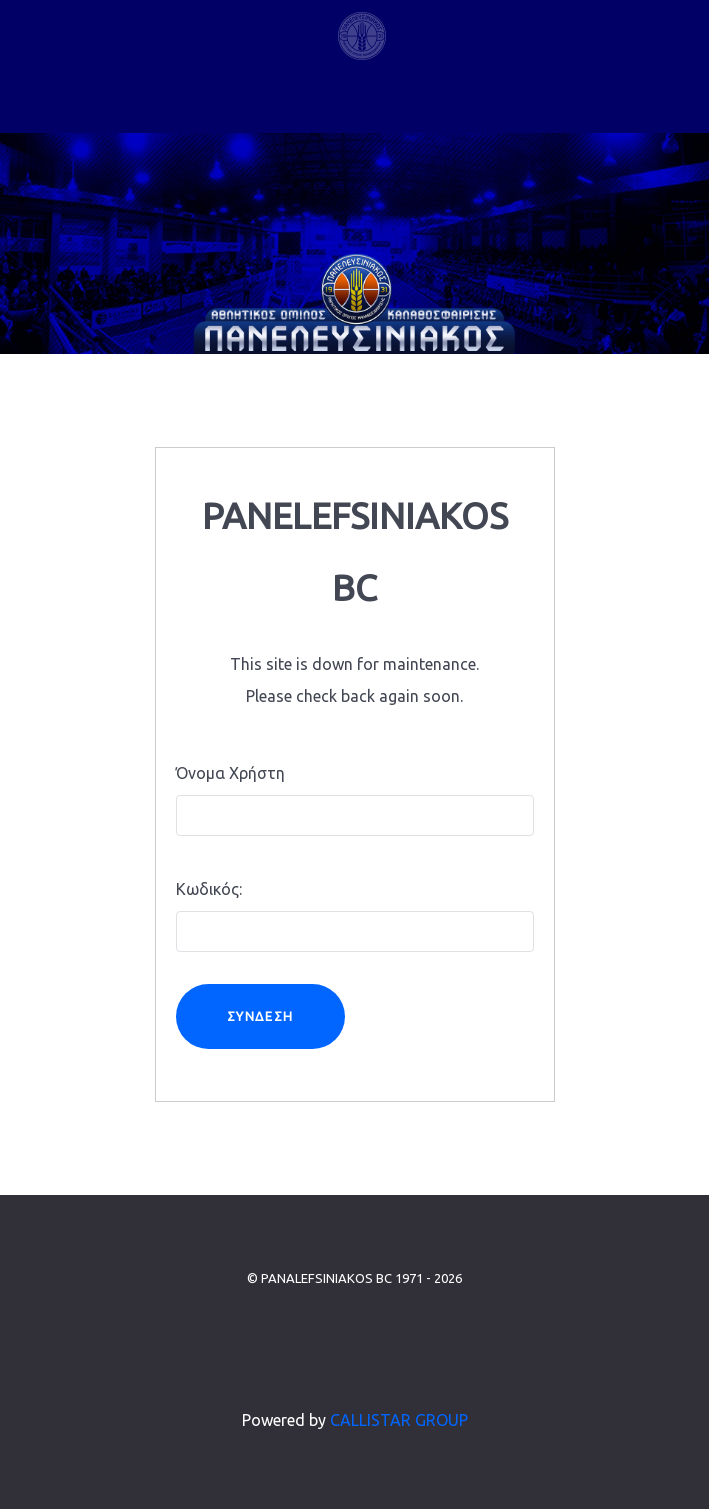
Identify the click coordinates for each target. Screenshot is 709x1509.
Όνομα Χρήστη (230, 773)
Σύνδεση (260, 1016)
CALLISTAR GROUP (399, 1420)
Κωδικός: (209, 889)
